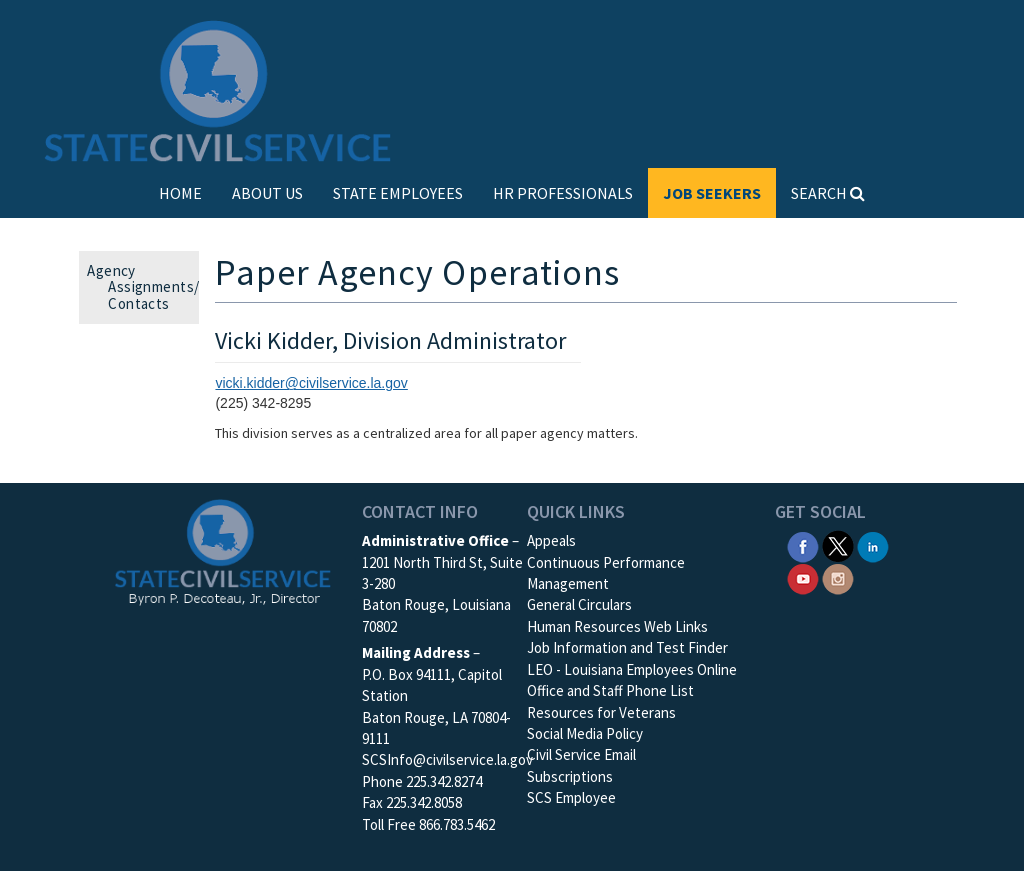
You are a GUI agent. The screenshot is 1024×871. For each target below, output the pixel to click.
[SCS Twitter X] (838, 544)
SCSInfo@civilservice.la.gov (447, 759)
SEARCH (828, 193)
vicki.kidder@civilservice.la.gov (311, 383)
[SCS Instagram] (838, 577)
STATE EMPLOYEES (398, 193)
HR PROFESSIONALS (563, 193)
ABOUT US (267, 193)
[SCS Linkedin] (873, 544)
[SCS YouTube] (803, 577)
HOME (180, 193)
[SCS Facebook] (803, 544)
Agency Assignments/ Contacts (149, 287)
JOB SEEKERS (712, 193)
